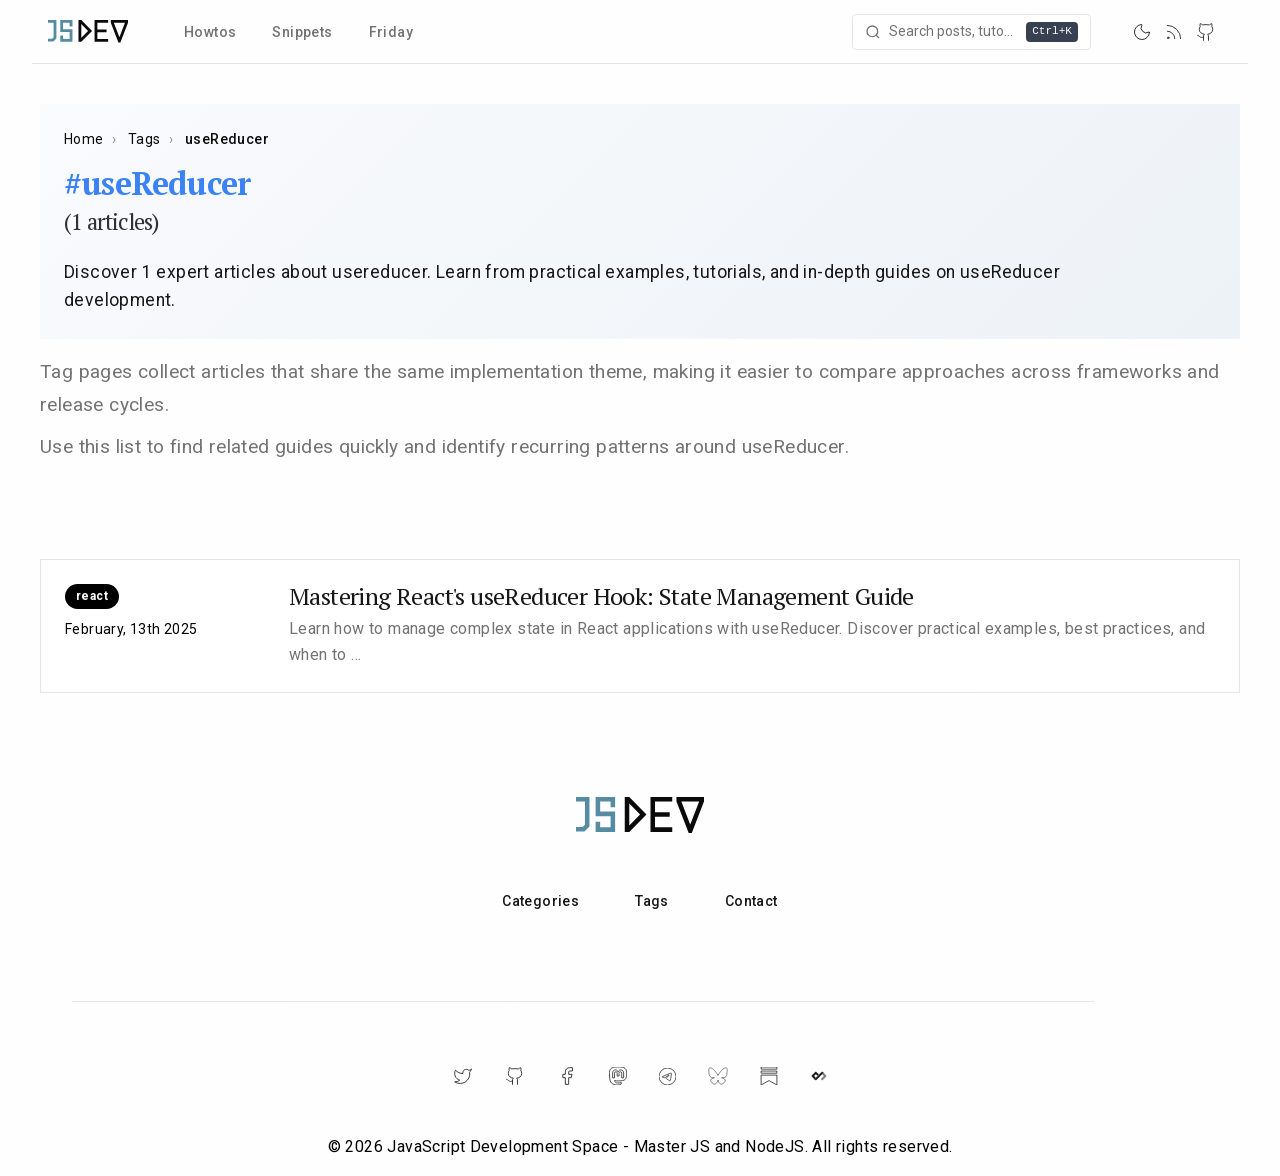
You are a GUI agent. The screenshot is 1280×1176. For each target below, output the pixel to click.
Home (84, 139)
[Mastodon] (618, 1076)
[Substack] (769, 1076)
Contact (751, 901)
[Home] (88, 31)
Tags (144, 139)
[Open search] (972, 32)
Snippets (302, 32)
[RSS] (1174, 32)
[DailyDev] (819, 1076)
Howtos (210, 32)
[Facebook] (567, 1076)
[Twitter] (463, 1076)
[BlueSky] (718, 1076)
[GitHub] (1206, 32)
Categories (540, 901)
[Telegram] (667, 1076)
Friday (391, 32)
